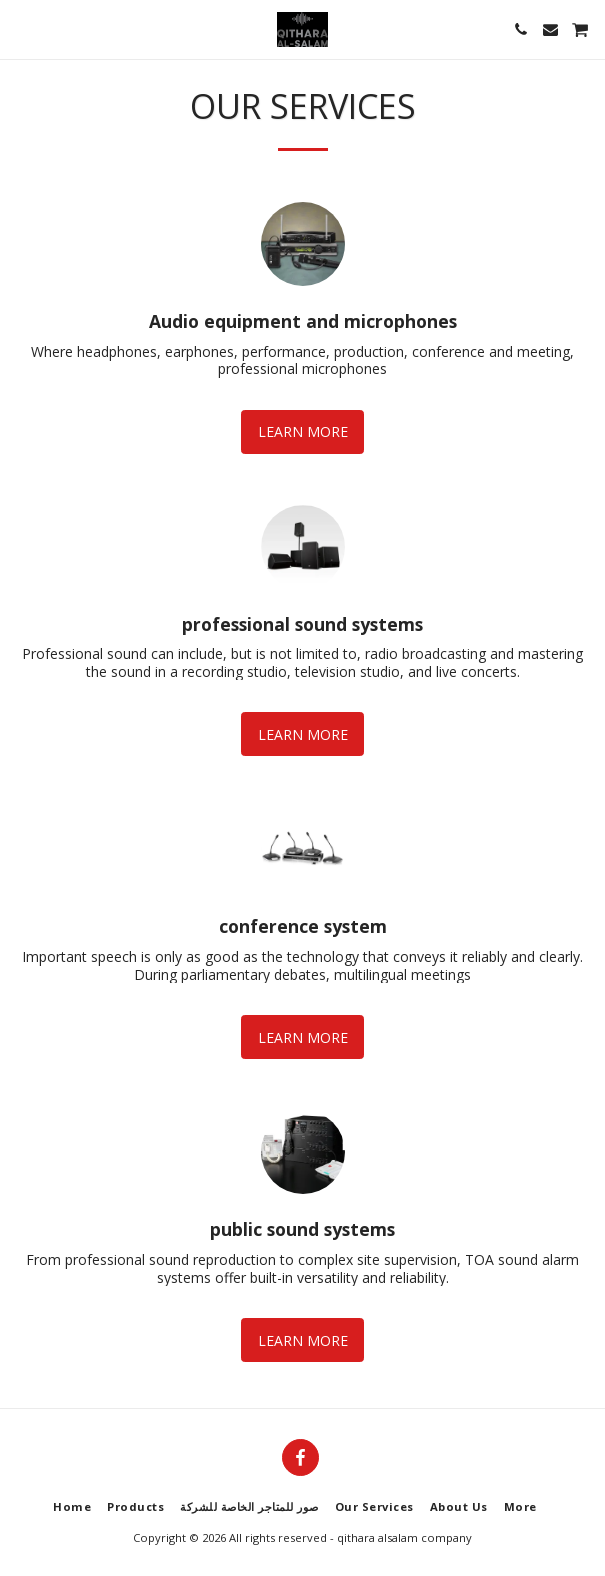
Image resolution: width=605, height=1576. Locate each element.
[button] (22, 28)
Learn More (303, 431)
